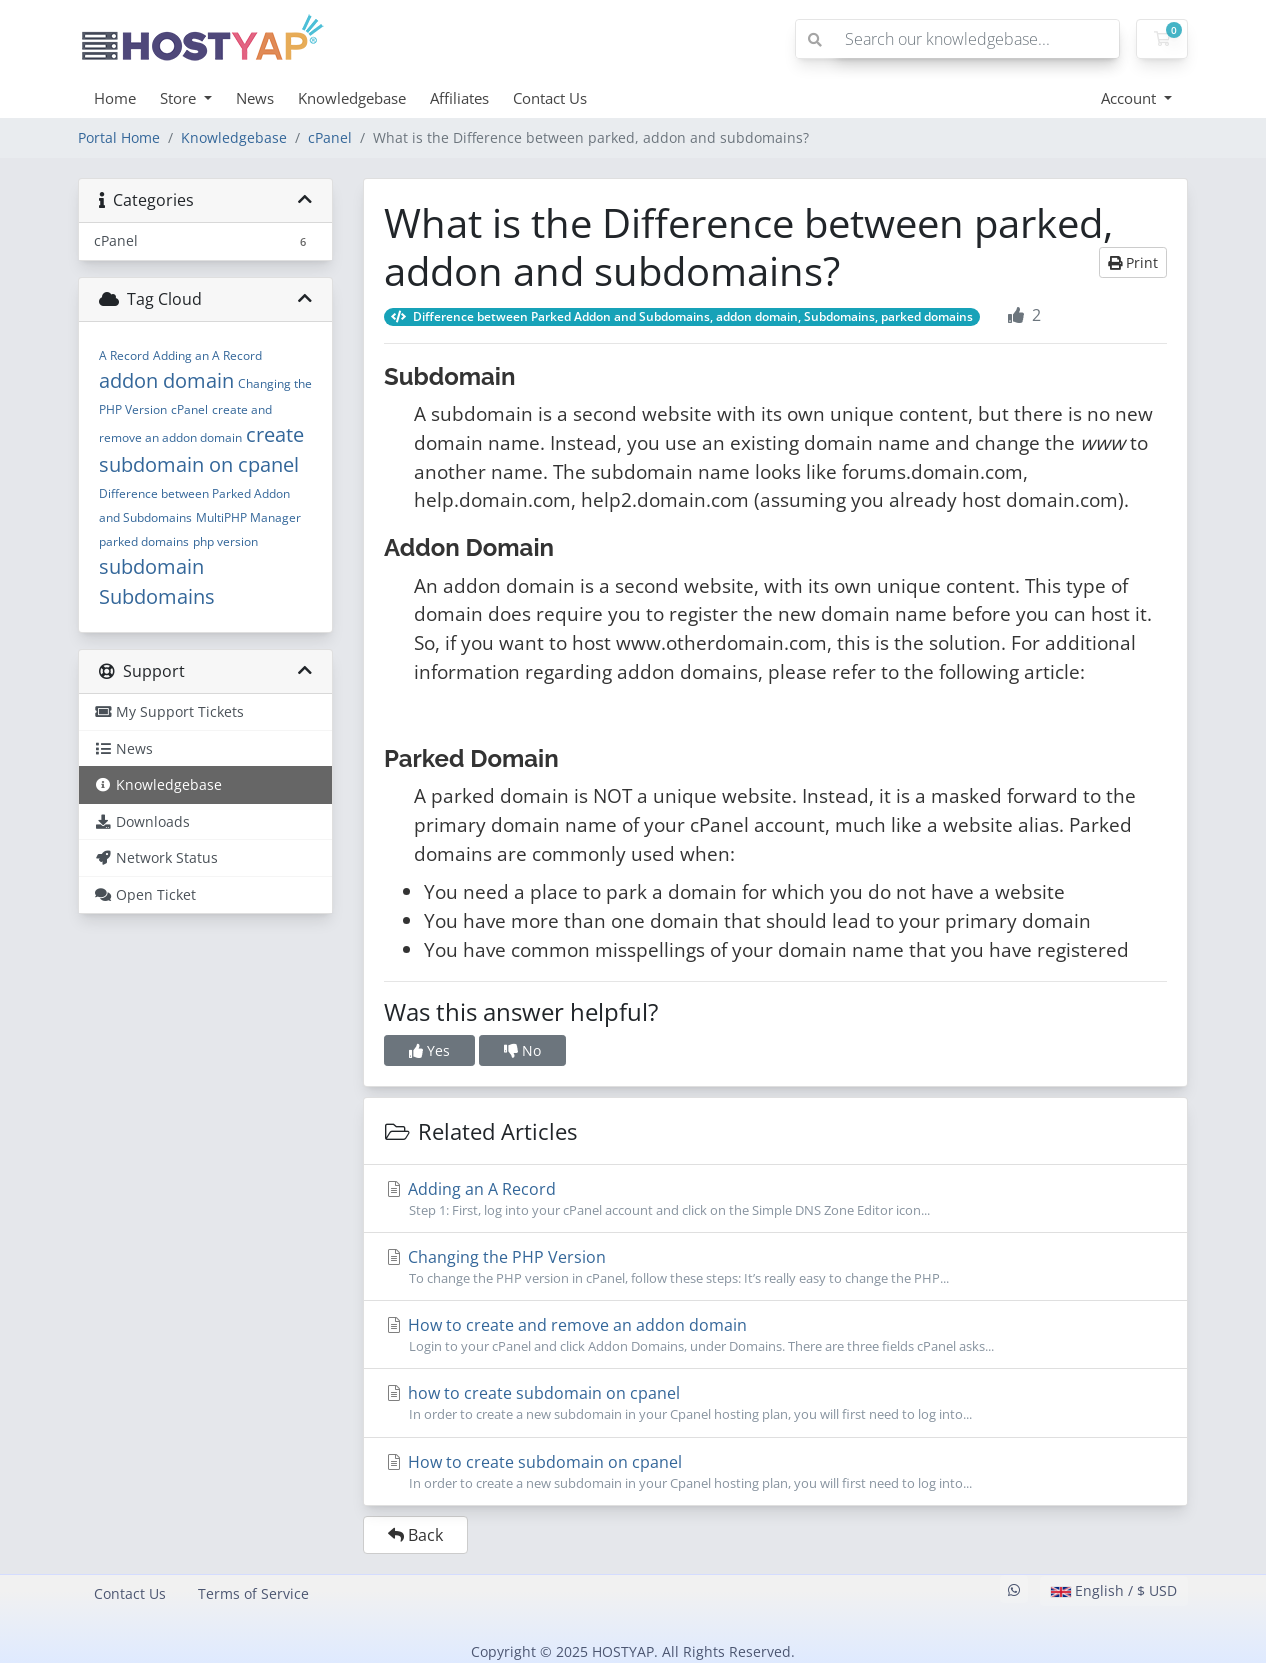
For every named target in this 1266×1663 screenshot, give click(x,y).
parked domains (144, 541)
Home (115, 98)
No (522, 1050)
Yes (429, 1050)
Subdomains (157, 596)
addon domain (166, 380)
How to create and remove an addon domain (775, 1335)
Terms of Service (253, 1593)
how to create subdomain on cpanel (775, 1403)
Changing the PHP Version (775, 1267)
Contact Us (550, 98)
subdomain (151, 566)
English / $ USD (1114, 1590)
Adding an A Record (207, 355)
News (255, 98)
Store (180, 98)
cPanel (330, 137)
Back (415, 1535)
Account (1130, 98)
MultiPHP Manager (248, 517)
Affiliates (459, 98)
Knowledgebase (352, 98)
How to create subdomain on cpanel (775, 1472)
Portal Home (119, 137)
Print (1133, 262)
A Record (124, 355)
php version (225, 541)
